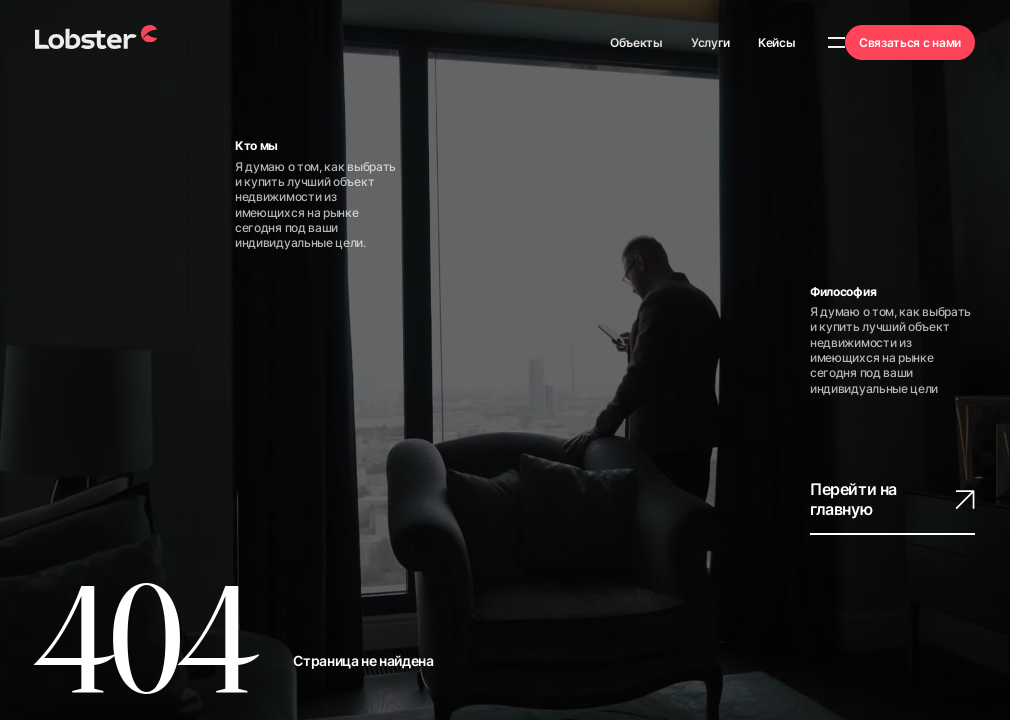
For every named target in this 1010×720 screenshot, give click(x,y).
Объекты (636, 42)
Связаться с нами (910, 42)
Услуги (710, 42)
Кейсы (776, 42)
